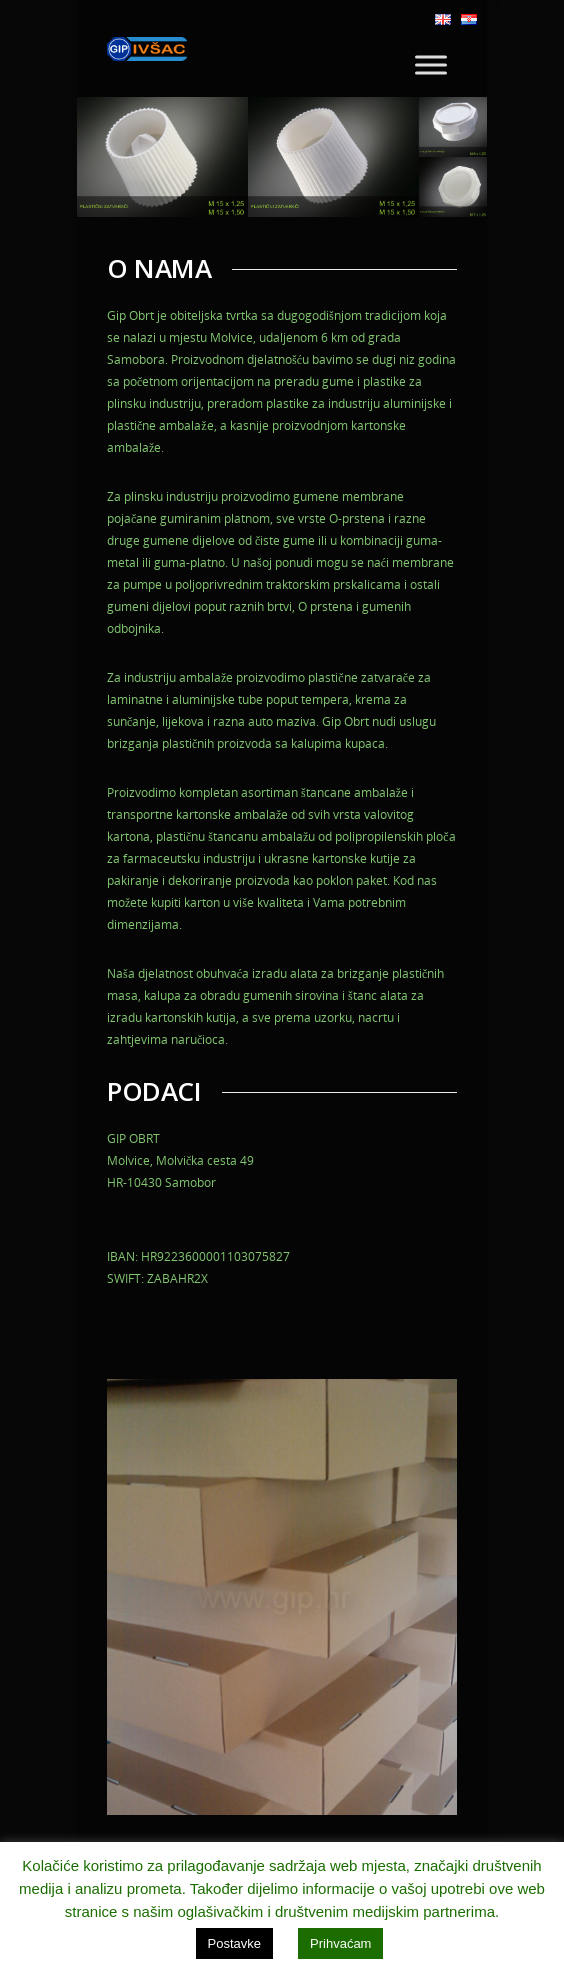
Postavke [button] (234, 1943)
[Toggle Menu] (431, 64)
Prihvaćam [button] (340, 1943)
